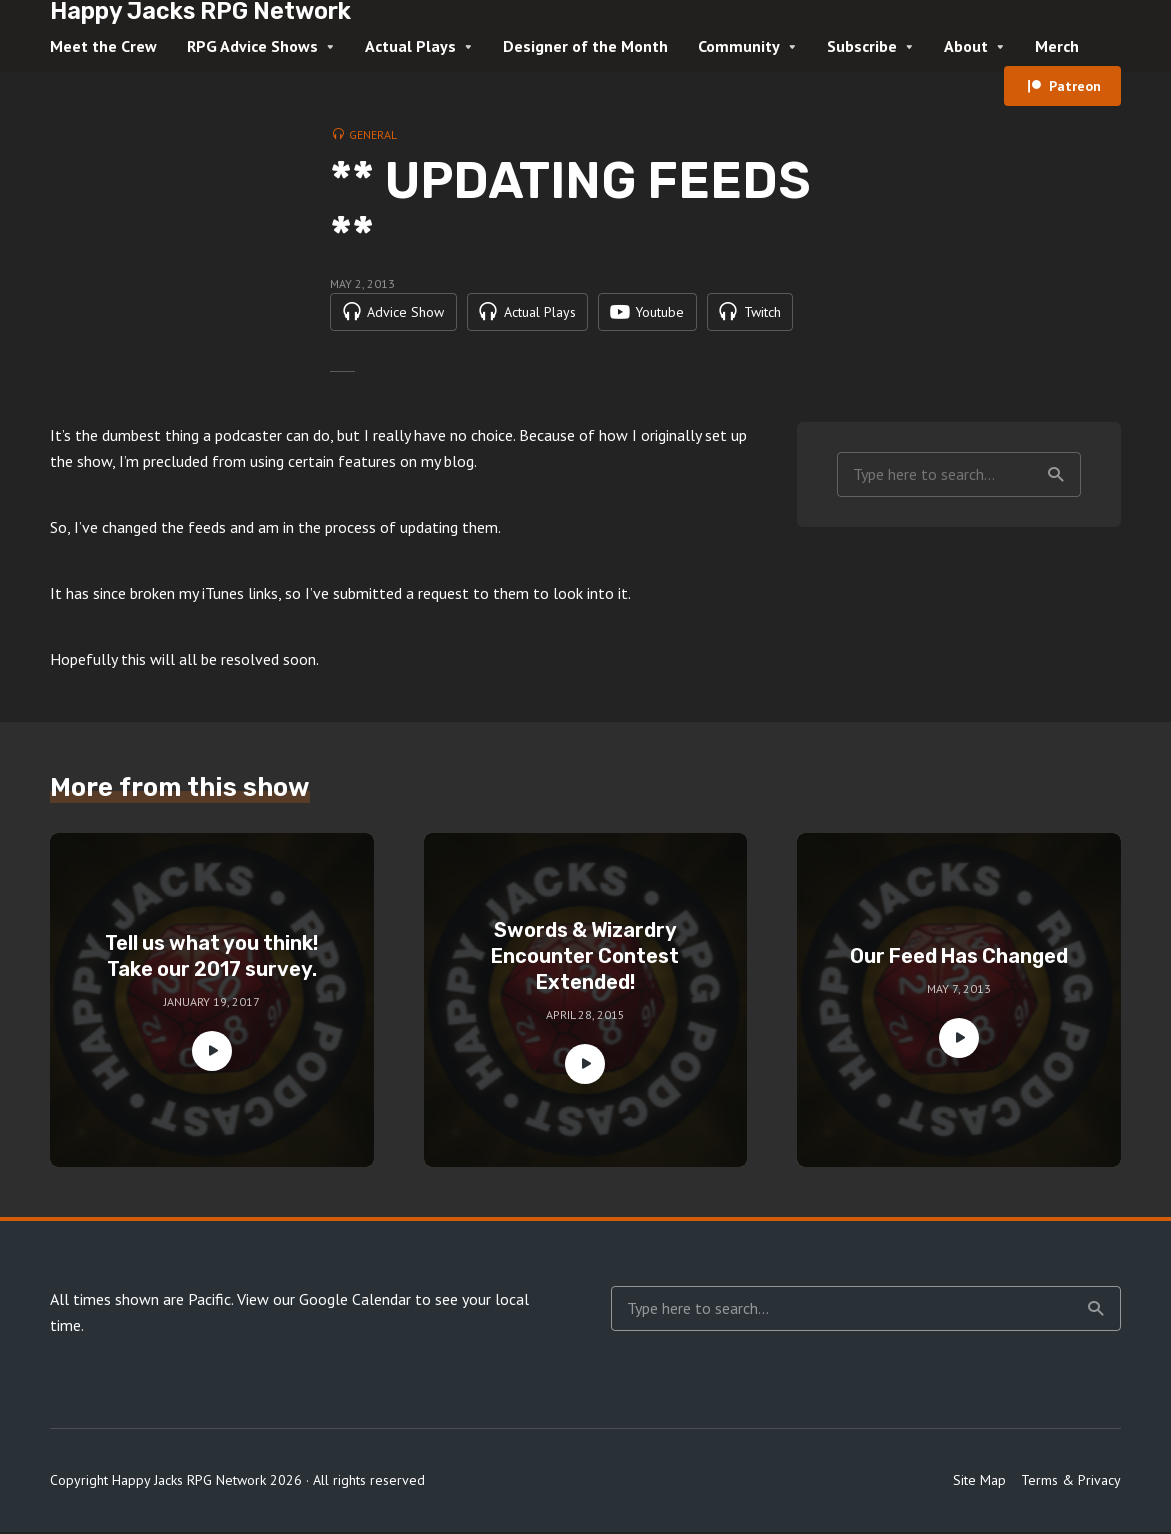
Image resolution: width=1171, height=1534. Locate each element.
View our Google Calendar (324, 1301)
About (966, 46)
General (373, 134)
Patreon (1075, 86)
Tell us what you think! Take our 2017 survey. (211, 958)
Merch (1057, 46)
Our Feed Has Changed (959, 958)
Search (1056, 476)
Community (739, 46)
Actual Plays (410, 46)
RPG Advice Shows (252, 46)
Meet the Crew (103, 46)
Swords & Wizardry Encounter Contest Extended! (585, 958)
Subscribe (862, 46)
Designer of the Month (585, 46)
